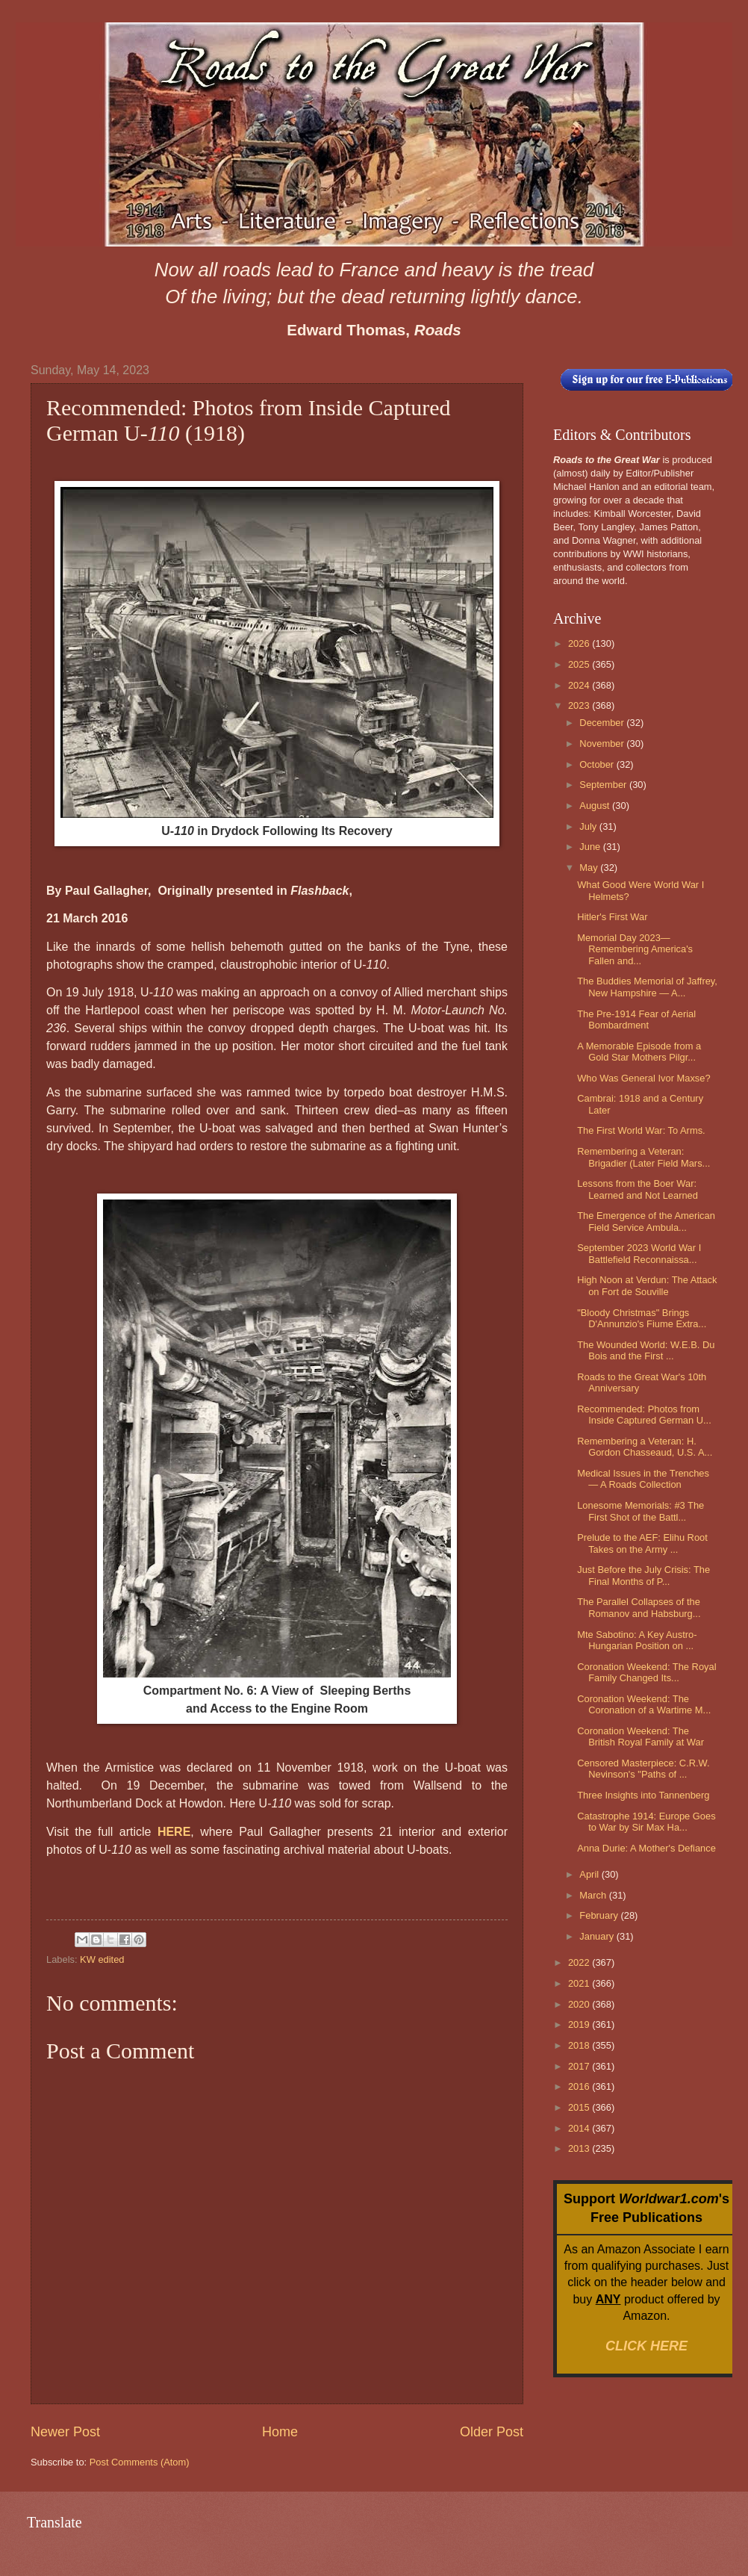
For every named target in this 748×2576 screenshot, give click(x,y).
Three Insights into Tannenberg (643, 1795)
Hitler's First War (612, 916)
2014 (580, 2128)
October (597, 764)
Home (280, 2431)
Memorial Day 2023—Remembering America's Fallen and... (635, 949)
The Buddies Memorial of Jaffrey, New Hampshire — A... (647, 986)
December (602, 722)
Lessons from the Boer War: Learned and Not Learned (637, 1189)
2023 (580, 705)
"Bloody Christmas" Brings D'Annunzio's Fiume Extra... (641, 1318)
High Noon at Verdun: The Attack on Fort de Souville (647, 1285)
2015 (580, 2107)
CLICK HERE (646, 2345)
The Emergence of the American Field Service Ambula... (646, 1221)
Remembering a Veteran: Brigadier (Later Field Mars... (643, 1157)
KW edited (102, 1959)
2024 (580, 685)
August (595, 805)
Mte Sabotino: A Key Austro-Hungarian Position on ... (636, 1640)
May (589, 867)
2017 (580, 2066)
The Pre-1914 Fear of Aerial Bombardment (636, 1019)
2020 (580, 2004)
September (604, 784)
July (589, 826)
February (599, 1915)
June (591, 846)
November (602, 743)
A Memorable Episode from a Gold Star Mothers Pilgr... (639, 1051)
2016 (580, 2086)
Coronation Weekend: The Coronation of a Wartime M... (644, 1704)
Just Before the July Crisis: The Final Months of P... (643, 1575)
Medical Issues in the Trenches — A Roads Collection (643, 1479)
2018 (580, 2045)
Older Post (491, 2431)
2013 (580, 2148)
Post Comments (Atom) (140, 2462)
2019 (580, 2024)
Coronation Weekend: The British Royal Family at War (640, 1736)
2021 (580, 1983)
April (590, 1874)
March (593, 1895)
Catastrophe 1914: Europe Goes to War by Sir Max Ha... (646, 1821)
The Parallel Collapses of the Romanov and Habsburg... (638, 1607)
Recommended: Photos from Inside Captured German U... (644, 1414)
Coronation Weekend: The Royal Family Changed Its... (646, 1672)
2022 (580, 1962)
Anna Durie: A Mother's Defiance (646, 1848)
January (597, 1936)
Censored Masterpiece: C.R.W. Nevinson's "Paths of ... (643, 1768)
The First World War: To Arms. (641, 1130)
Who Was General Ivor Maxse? (643, 1078)
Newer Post (65, 2431)
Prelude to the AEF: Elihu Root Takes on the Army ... (642, 1543)
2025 (580, 664)
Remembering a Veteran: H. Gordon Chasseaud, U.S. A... (644, 1447)
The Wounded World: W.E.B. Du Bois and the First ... (645, 1350)
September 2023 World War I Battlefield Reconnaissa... (639, 1253)
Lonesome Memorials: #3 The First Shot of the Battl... (640, 1511)
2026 (580, 643)
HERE (174, 1831)
